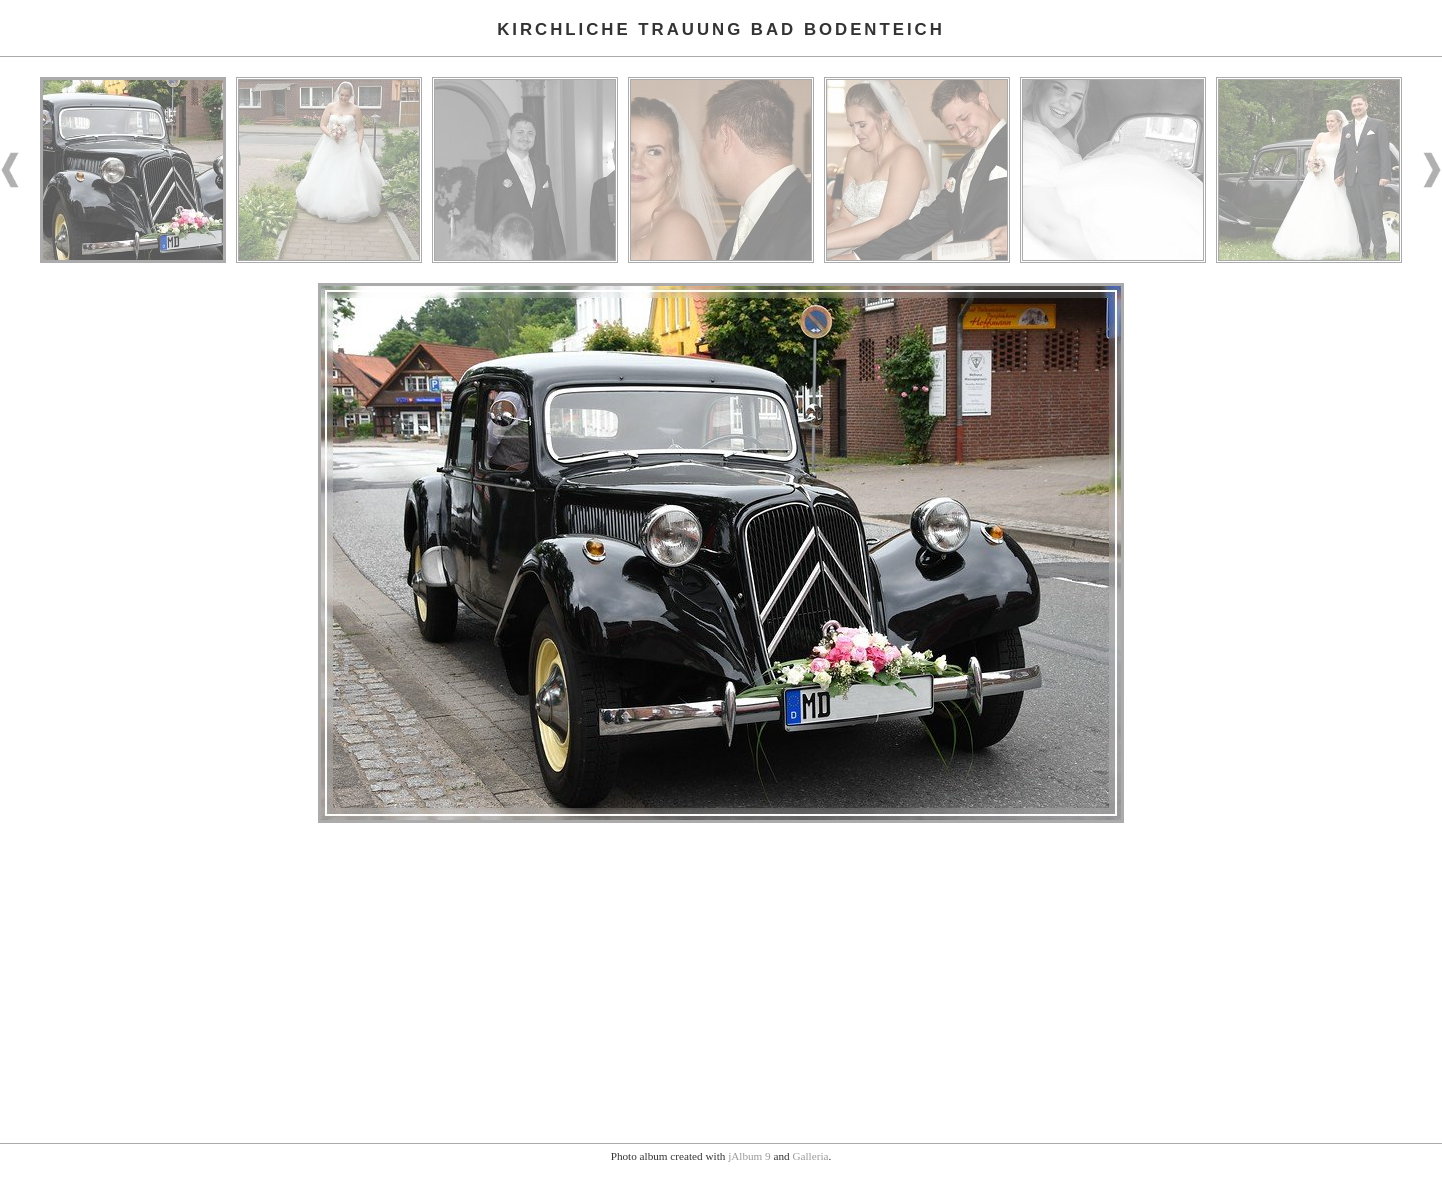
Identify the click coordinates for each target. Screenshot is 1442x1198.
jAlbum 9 (749, 1156)
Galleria (810, 1156)
